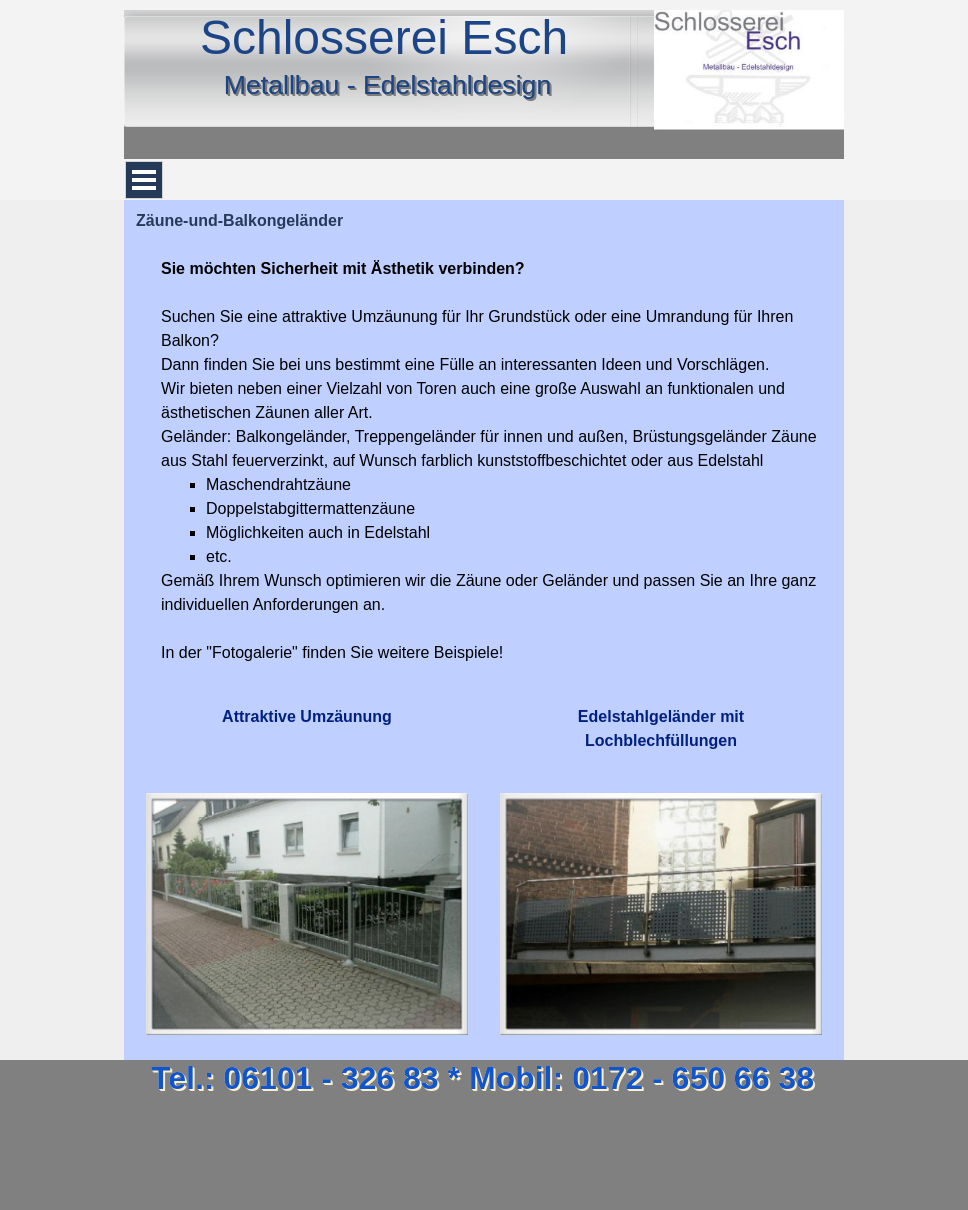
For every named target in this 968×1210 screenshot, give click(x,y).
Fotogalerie (252, 652)
